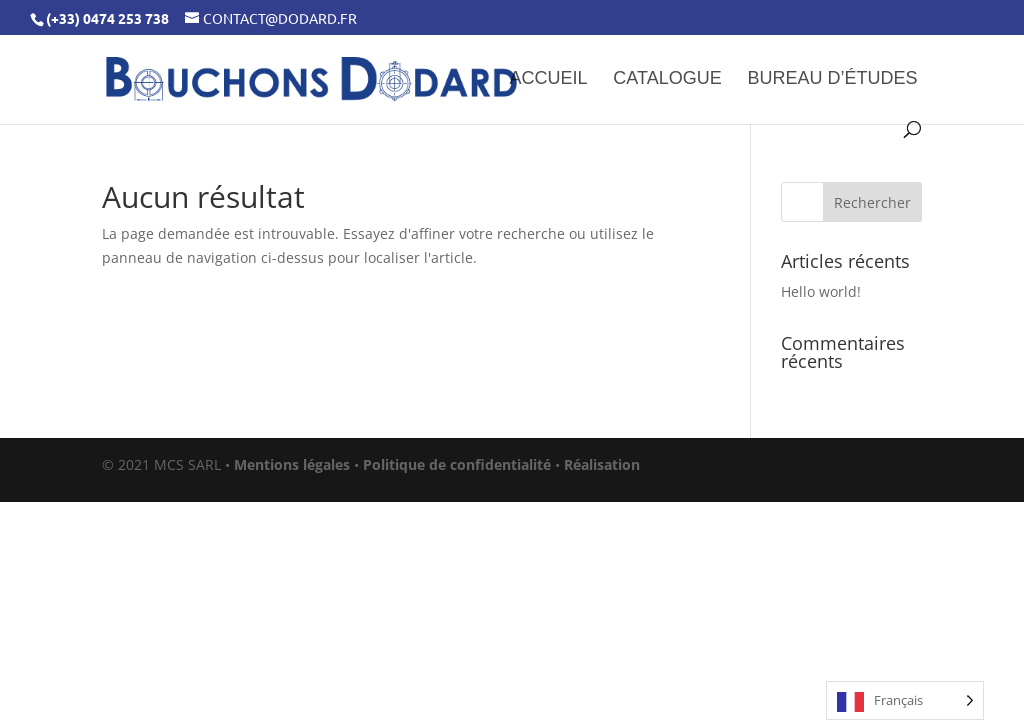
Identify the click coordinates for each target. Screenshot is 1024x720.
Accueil (548, 79)
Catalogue (667, 79)
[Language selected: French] (905, 700)
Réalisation (602, 464)
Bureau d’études (833, 79)
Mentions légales (292, 464)
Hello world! (821, 291)
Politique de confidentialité (457, 464)
